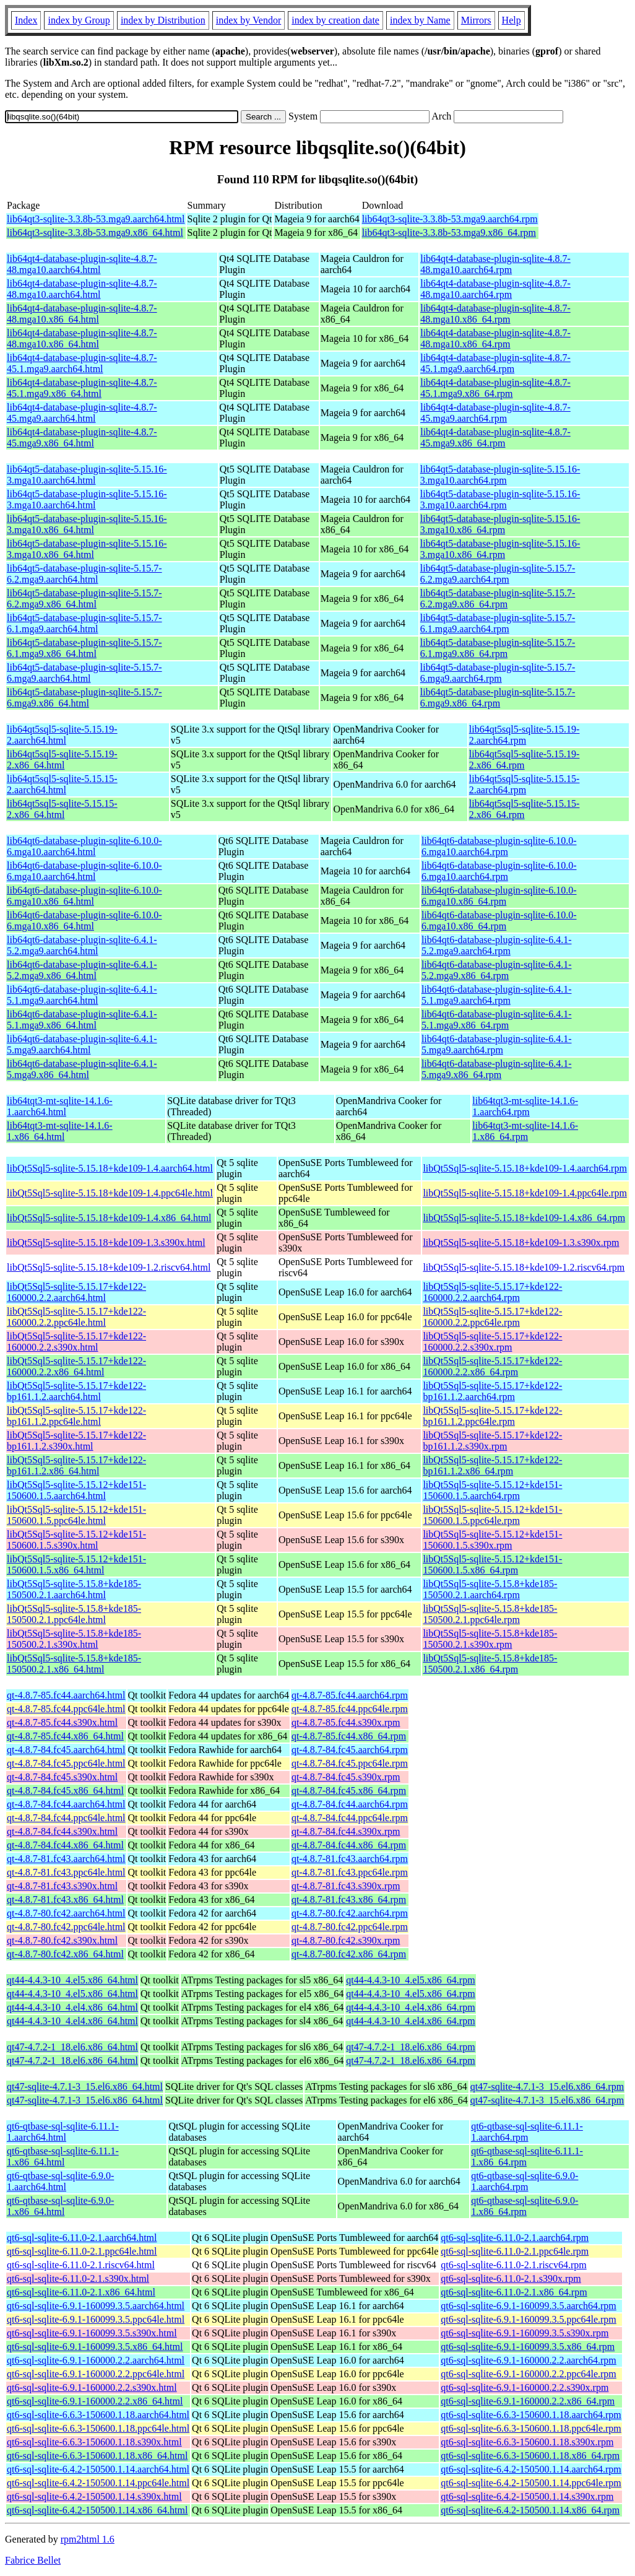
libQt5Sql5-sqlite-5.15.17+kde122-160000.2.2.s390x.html (76, 1341)
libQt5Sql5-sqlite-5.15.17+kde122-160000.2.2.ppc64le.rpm (492, 1317)
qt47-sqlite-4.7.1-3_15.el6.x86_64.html (85, 2086)
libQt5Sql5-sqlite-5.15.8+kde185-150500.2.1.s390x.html (74, 1639)
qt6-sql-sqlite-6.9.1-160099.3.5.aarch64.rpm (528, 2305)
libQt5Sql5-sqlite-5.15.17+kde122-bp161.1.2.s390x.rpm (492, 1440)
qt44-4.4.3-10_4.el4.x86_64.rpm (410, 2007)
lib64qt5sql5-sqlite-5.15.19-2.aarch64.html (62, 735)
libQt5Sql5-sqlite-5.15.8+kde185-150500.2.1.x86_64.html (74, 1663)
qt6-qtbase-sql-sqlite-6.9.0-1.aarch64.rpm (524, 2181)
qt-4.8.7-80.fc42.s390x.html (62, 1940)
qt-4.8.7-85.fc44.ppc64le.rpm (350, 1709)
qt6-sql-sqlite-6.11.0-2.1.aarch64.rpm (515, 2237)
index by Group (79, 20)
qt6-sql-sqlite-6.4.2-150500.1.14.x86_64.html (97, 2510)
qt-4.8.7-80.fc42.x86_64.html (65, 1954)
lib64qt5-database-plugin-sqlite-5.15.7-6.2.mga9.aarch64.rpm (498, 574)
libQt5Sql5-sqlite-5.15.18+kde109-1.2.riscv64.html (108, 1267)
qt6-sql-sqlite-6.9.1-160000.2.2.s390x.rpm (524, 2387)
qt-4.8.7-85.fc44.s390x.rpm (346, 1722)
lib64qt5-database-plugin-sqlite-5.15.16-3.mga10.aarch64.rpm (500, 474)
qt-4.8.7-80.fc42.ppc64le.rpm (350, 1926)
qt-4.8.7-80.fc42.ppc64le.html (66, 1926)
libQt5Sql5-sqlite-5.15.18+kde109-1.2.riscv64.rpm (523, 1267)
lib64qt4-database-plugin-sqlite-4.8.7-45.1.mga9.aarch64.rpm (495, 363)
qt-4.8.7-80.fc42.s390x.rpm (346, 1940)
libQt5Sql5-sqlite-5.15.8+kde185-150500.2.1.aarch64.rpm (490, 1589)
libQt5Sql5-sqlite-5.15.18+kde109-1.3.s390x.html (106, 1242)
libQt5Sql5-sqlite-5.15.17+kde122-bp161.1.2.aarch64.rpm (492, 1391)
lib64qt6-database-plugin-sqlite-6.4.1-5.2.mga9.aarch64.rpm (496, 945)
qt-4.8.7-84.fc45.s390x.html (62, 1777)
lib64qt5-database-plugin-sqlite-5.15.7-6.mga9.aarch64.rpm (498, 673)
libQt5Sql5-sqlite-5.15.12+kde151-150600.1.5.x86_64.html (76, 1564)
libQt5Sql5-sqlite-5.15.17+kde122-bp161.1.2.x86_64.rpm (492, 1465)
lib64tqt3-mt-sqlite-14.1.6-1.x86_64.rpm (525, 1131)
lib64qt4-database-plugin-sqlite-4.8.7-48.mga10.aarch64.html (82, 264)
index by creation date (335, 20)
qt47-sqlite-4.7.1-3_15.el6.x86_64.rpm (547, 2086)
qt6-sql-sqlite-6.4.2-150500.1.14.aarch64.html (98, 2469)
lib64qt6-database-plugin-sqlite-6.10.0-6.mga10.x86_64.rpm (499, 896)
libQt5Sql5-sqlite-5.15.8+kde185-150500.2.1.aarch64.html (74, 1589)
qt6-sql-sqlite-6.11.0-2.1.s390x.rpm (511, 2278)
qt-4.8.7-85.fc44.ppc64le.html (66, 1709)
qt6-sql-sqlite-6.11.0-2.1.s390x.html (78, 2278)
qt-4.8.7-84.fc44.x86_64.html (65, 1845)
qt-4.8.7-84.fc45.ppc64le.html (66, 1763)
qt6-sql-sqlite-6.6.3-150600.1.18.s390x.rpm (527, 2442)
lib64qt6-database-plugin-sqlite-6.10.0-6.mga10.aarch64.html (84, 846)
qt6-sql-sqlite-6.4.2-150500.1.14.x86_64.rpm (530, 2510)
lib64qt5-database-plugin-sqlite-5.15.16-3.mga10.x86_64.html (87, 524)
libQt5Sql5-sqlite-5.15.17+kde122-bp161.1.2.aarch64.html (76, 1391)
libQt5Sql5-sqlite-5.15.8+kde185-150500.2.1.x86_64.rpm (490, 1663)
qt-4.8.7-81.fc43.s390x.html (62, 1886)
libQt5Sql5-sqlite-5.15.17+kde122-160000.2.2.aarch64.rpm (492, 1292)
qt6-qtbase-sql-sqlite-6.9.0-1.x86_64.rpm (524, 2206)
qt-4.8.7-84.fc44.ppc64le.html (66, 1817)
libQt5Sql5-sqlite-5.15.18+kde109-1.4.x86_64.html (109, 1217)
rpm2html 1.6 (87, 2539)
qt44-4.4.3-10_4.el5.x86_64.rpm (410, 1980)
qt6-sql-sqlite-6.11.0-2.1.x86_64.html (81, 2292)
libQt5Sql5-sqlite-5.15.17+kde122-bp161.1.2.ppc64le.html (76, 1416)
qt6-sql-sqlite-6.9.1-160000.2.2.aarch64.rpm (528, 2360)
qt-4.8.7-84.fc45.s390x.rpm (346, 1777)
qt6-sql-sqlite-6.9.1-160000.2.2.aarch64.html (95, 2360)
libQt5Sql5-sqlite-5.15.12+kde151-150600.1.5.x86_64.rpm (492, 1564)
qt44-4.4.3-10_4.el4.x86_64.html (72, 2007)
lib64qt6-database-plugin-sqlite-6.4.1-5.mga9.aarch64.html (82, 1044)
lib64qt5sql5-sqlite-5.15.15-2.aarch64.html (62, 784)
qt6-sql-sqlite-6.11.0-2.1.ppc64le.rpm (515, 2251)
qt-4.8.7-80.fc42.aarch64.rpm (350, 1913)
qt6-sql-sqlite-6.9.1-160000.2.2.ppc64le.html (95, 2374)
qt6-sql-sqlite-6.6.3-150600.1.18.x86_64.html (97, 2455)
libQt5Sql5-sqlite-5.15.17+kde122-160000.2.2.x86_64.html (76, 1366)
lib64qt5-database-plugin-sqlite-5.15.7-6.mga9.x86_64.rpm (498, 697)
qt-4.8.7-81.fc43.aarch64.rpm (350, 1858)
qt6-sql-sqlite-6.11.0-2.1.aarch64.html (82, 2237)
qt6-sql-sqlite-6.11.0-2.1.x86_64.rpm (514, 2292)
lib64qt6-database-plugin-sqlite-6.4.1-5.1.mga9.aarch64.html (82, 995)
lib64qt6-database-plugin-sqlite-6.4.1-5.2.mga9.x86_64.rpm (496, 970)
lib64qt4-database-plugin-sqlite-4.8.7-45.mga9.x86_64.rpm (495, 437)
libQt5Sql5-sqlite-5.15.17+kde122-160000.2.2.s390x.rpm (492, 1341)
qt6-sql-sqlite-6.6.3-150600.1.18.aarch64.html (98, 2414)
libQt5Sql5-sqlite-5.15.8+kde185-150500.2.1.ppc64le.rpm (490, 1614)
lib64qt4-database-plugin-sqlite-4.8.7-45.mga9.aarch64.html (82, 413)
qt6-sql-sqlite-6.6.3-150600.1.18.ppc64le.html (98, 2428)
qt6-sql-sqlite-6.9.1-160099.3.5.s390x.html (92, 2333)
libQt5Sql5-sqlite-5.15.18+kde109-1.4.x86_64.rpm (524, 1217)
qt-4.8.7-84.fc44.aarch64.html (66, 1804)
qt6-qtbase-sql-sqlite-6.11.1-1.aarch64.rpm (527, 2132)
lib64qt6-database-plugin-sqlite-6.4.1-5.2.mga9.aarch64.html (82, 945)
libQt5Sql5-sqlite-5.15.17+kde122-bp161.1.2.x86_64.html (76, 1465)
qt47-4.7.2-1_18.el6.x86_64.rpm (410, 2047)
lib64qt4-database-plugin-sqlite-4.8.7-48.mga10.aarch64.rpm (495, 264)
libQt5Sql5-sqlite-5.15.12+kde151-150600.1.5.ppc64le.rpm (492, 1515)
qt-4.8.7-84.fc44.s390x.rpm (346, 1831)
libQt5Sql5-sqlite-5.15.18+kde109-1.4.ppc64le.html (110, 1193)
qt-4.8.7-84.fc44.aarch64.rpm (350, 1804)
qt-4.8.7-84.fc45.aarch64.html (66, 1749)
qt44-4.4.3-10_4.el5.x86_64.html (72, 1980)
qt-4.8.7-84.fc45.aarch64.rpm (350, 1749)
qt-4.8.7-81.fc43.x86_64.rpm (349, 1899)
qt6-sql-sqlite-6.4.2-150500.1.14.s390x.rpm (527, 2496)
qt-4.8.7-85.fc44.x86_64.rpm (349, 1736)
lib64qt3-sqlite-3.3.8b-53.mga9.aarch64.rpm (450, 219)
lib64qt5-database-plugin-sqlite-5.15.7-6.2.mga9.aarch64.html (84, 574)
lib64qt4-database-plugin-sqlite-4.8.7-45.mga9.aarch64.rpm (495, 413)
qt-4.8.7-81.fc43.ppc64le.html (66, 1872)
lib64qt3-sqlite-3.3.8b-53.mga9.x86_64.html (95, 232)
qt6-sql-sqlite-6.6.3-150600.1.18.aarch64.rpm (531, 2414)
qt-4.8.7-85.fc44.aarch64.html (66, 1695)
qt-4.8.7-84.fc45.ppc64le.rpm (350, 1763)
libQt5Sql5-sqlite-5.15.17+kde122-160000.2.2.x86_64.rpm (492, 1366)
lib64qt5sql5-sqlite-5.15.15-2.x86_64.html (62, 809)
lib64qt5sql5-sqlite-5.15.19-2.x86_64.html (62, 759)
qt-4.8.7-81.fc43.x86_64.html (65, 1899)
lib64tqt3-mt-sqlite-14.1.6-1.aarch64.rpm (525, 1106)
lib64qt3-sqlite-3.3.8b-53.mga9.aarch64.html (96, 219)
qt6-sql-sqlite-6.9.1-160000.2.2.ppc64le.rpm (528, 2374)
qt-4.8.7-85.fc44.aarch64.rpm (350, 1695)
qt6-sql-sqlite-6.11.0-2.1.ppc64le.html (82, 2251)
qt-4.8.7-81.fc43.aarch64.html (66, 1858)
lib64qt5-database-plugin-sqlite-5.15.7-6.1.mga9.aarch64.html (84, 623)
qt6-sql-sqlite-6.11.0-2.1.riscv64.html (81, 2265)
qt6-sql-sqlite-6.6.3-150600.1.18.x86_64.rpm (530, 2455)
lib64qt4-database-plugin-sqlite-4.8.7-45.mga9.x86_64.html (82, 437)
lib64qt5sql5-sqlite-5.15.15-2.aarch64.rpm (524, 784)
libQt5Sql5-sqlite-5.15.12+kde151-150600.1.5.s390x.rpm (492, 1540)
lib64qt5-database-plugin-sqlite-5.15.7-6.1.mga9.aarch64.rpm (498, 623)
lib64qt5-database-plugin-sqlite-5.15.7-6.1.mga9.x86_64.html (84, 648)
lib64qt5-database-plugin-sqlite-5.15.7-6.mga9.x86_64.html (84, 697)
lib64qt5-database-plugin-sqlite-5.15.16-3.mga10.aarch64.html (87, 474)
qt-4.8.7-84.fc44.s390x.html (62, 1831)
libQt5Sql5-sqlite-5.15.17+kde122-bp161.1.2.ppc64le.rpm (492, 1416)
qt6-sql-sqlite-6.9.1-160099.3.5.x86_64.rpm (528, 2346)
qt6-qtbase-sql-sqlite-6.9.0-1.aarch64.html (60, 2181)
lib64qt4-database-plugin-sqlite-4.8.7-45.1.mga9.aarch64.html (82, 363)
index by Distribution (163, 20)
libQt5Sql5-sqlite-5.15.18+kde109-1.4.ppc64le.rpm (524, 1193)
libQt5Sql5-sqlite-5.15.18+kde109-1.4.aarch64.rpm (524, 1168)
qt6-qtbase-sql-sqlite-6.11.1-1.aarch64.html (63, 2132)
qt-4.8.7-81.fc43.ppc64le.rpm (350, 1872)
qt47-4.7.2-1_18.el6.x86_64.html (72, 2047)
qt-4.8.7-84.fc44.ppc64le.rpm (350, 1817)
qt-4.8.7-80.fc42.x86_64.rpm (349, 1954)
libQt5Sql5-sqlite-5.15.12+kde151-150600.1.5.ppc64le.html (76, 1515)
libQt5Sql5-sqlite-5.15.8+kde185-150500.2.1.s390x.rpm (490, 1639)
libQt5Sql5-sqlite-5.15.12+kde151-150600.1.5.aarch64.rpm (492, 1490)
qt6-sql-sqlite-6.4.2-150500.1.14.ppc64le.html (98, 2483)
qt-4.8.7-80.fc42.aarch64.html (66, 1913)
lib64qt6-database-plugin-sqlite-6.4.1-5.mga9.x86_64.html (82, 1069)
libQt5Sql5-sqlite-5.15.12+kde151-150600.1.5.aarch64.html (76, 1490)
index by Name (420, 20)
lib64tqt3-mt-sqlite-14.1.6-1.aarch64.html (60, 1106)
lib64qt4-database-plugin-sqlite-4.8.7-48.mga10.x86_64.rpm (495, 313)
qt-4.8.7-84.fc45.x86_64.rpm (349, 1790)
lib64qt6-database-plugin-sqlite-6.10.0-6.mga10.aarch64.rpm (499, 846)
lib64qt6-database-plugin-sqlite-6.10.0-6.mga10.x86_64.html (84, 896)
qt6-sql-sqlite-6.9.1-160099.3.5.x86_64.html (95, 2346)
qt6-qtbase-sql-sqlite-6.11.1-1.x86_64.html (63, 2156)
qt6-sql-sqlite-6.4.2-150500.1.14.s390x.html (94, 2496)
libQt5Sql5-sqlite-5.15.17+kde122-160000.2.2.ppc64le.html (76, 1317)
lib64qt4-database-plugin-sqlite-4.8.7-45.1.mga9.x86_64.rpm (495, 388)
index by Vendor (248, 20)
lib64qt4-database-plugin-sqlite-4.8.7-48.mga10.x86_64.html (82, 313)
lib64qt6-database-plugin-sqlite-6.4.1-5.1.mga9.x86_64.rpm (496, 1019)
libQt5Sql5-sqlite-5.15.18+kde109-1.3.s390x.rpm (521, 1242)
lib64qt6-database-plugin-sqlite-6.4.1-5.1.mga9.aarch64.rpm (496, 995)
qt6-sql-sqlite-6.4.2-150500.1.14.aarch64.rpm (531, 2469)
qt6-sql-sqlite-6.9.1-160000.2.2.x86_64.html (95, 2401)
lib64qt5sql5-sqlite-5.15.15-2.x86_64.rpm (524, 809)
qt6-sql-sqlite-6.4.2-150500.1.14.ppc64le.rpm (531, 2483)
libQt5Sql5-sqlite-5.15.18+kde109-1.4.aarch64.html (110, 1168)
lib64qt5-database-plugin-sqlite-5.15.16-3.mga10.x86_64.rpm (500, 524)
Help (511, 20)
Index (26, 20)
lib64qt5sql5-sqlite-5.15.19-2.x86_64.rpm (524, 759)
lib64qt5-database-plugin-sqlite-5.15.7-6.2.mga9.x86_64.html (84, 598)
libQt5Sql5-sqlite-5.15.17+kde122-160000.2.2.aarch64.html (76, 1292)
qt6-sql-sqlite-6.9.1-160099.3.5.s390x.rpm (524, 2333)
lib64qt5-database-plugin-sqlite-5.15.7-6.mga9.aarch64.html (84, 673)
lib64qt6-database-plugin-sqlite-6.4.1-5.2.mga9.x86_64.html (82, 970)
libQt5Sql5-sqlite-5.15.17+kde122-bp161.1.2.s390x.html (76, 1440)
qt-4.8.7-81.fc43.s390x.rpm (346, 1886)
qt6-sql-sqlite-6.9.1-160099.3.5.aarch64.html (95, 2305)
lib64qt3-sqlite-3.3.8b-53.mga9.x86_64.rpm (449, 232)
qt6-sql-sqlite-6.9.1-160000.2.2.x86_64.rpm (528, 2401)
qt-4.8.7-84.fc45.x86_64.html (65, 1790)
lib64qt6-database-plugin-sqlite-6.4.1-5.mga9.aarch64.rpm (496, 1044)
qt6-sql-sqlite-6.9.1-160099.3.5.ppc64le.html (95, 2319)
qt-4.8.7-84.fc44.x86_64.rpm (349, 1845)
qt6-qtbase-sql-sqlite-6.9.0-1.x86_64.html (60, 2206)
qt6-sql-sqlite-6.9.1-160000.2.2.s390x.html (92, 2387)
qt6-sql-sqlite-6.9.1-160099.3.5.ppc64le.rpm (528, 2319)
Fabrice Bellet (33, 2560)
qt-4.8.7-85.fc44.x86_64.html (65, 1736)
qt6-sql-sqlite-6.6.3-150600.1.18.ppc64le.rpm (531, 2428)
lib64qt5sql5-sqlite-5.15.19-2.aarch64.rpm (524, 735)
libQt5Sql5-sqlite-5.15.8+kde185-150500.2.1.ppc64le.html (74, 1614)
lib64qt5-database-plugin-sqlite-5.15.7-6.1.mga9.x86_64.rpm (498, 648)
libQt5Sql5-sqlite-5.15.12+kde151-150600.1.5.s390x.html (76, 1540)
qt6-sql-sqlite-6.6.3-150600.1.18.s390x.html (94, 2442)
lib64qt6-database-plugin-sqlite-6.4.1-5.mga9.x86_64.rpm (496, 1069)
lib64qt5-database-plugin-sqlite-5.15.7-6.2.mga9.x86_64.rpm (498, 598)
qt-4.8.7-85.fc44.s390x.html (62, 1722)
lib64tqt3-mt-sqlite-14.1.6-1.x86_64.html (60, 1131)
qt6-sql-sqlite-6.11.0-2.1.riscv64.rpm (513, 2265)
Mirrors (476, 20)
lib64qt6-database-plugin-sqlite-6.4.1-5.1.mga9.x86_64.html (82, 1019)
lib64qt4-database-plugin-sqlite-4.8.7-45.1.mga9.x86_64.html (82, 388)
